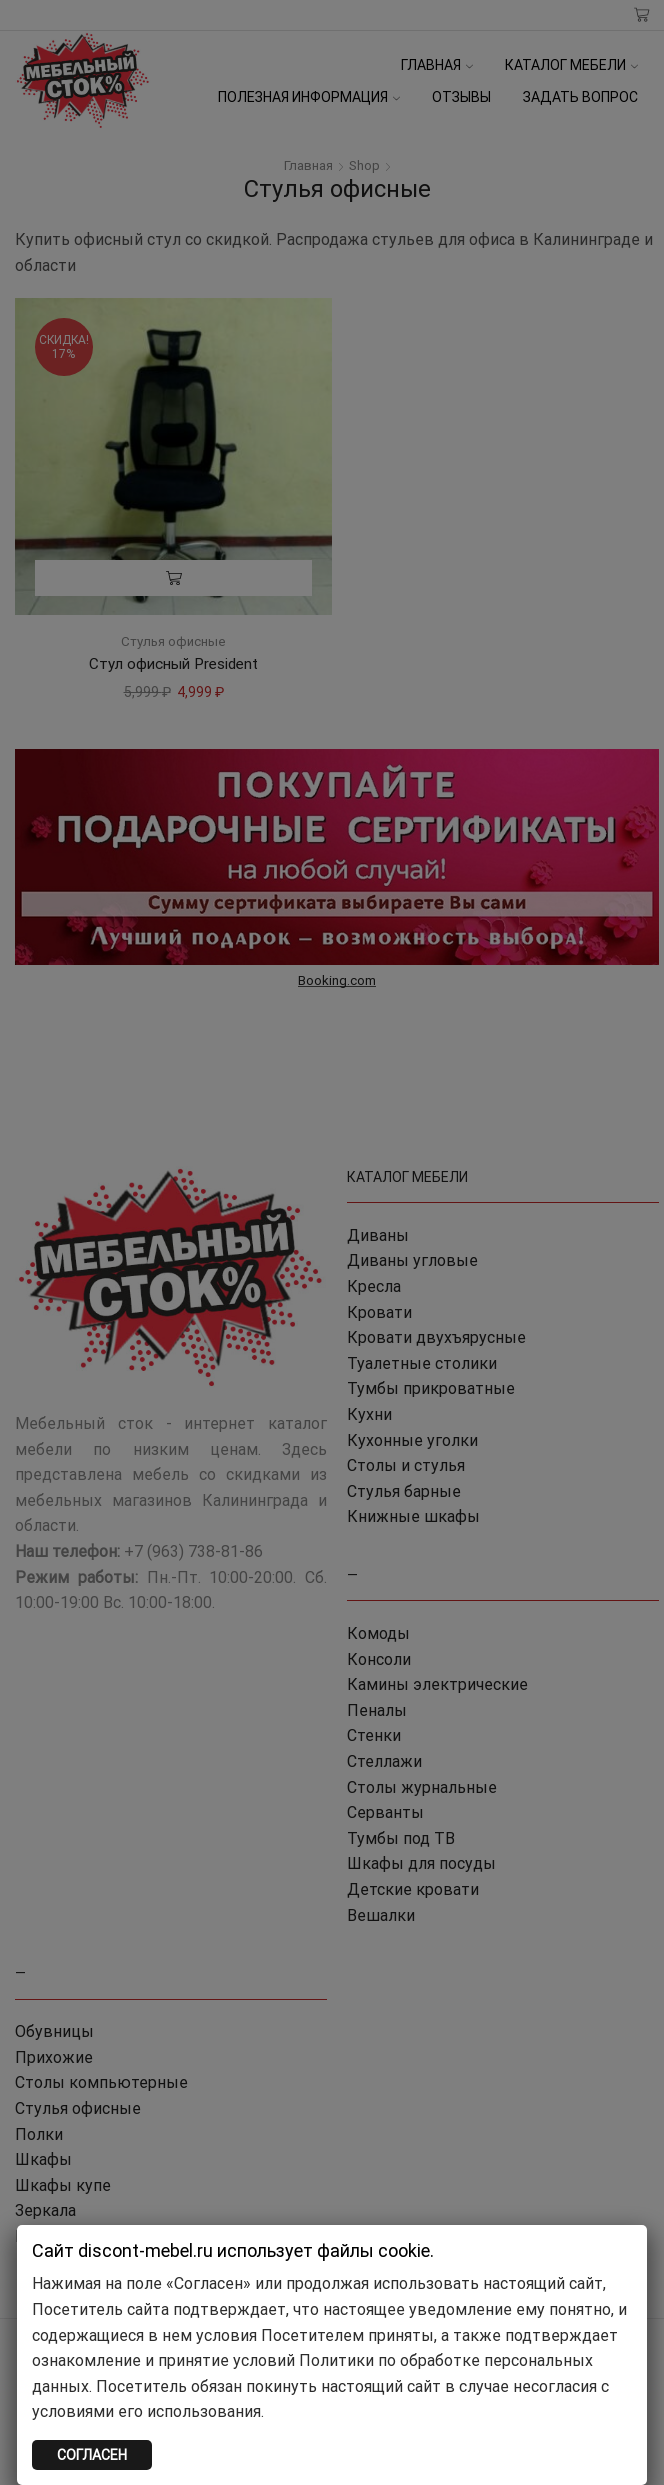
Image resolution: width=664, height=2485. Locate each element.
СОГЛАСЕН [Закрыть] (92, 2455)
